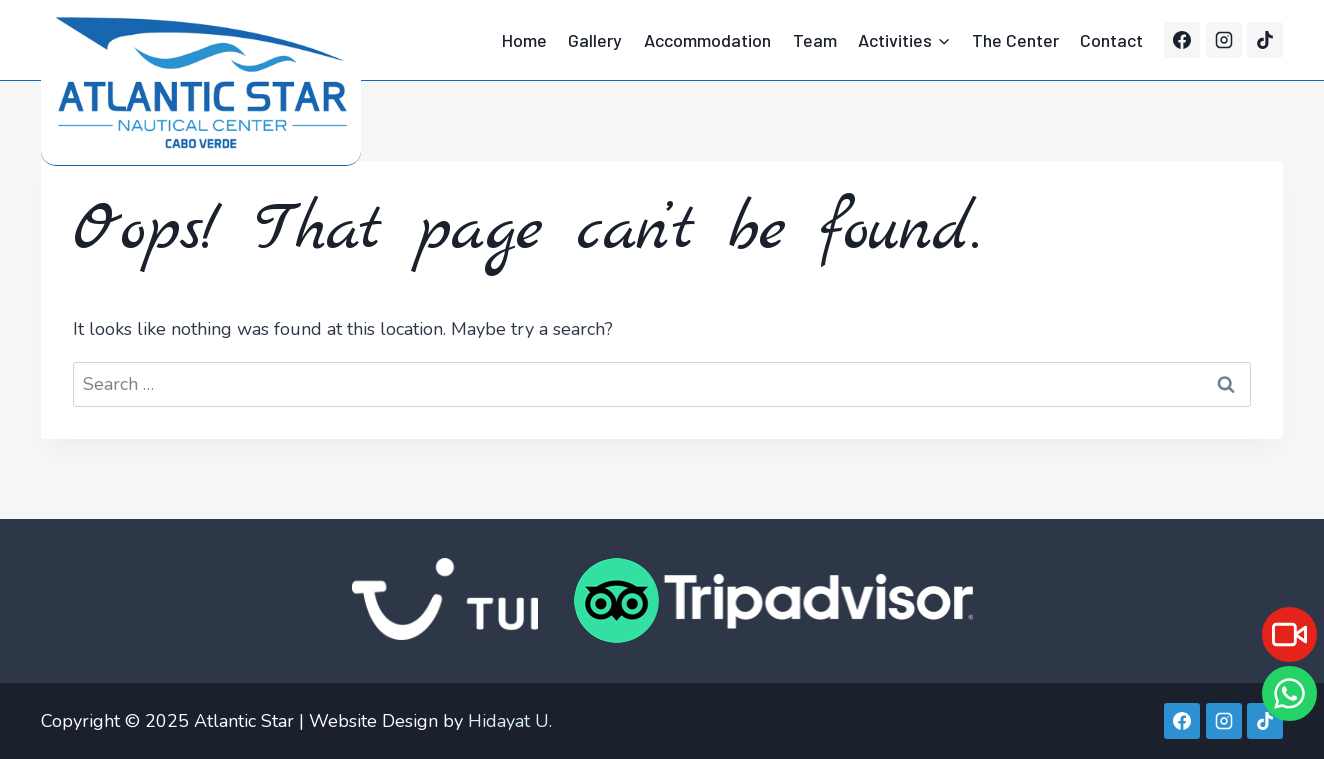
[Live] (1289, 634)
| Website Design (368, 721)
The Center (1015, 40)
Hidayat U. (510, 721)
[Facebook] (1182, 40)
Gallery (595, 40)
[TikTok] (1265, 40)
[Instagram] (1224, 40)
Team (815, 40)
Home (524, 40)
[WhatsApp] (1289, 693)
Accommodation (707, 40)
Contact (1111, 40)
